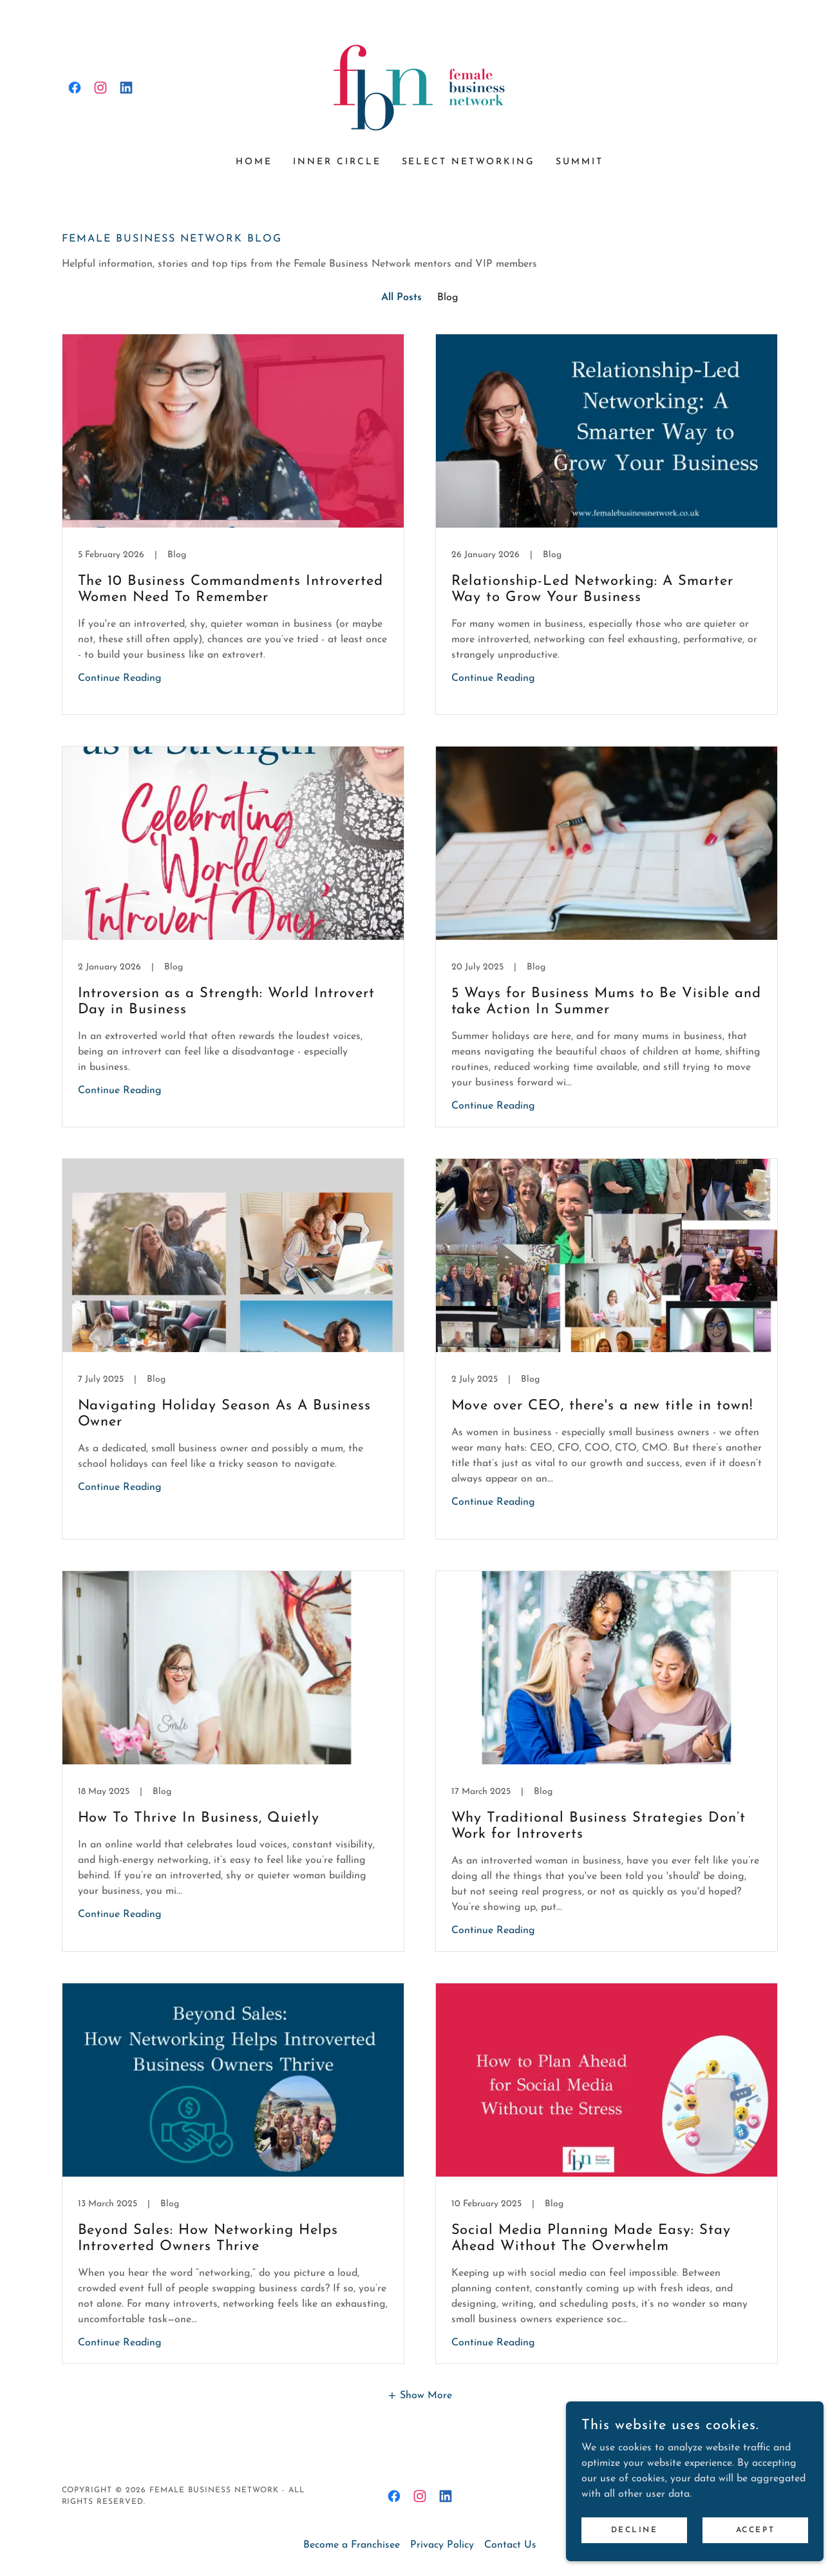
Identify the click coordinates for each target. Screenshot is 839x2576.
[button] (419, 2395)
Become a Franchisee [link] (351, 2545)
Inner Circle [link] (337, 162)
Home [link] (254, 162)
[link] (75, 87)
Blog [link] (447, 297)
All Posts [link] (401, 297)
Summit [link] (579, 162)
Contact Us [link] (510, 2545)
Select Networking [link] (469, 162)
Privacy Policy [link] (442, 2545)
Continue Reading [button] (120, 678)
